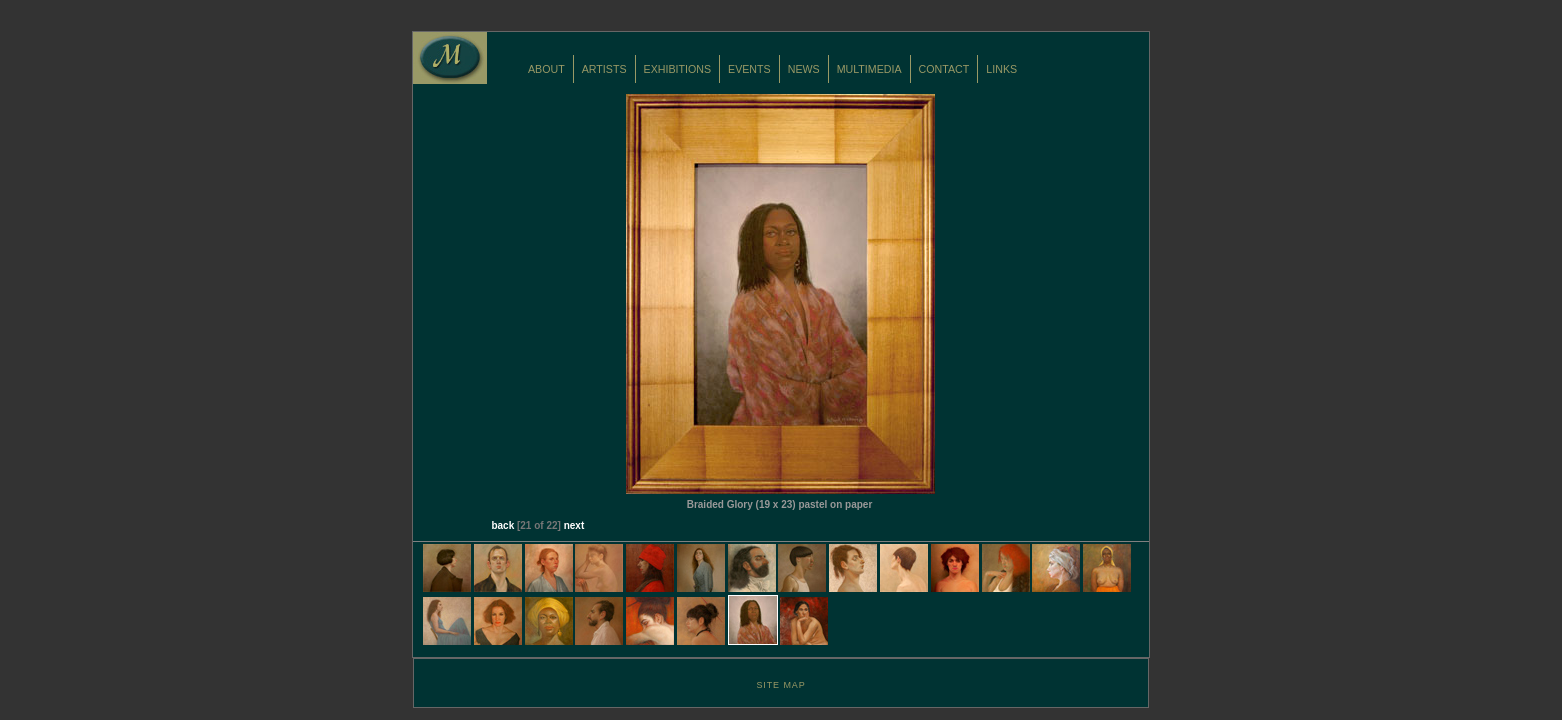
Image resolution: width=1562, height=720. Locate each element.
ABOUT (546, 69)
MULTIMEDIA (869, 69)
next (574, 525)
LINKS (1001, 69)
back (502, 525)
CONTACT (944, 69)
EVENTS (749, 69)
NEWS (804, 69)
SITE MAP (780, 685)
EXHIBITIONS (678, 69)
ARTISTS (604, 69)
